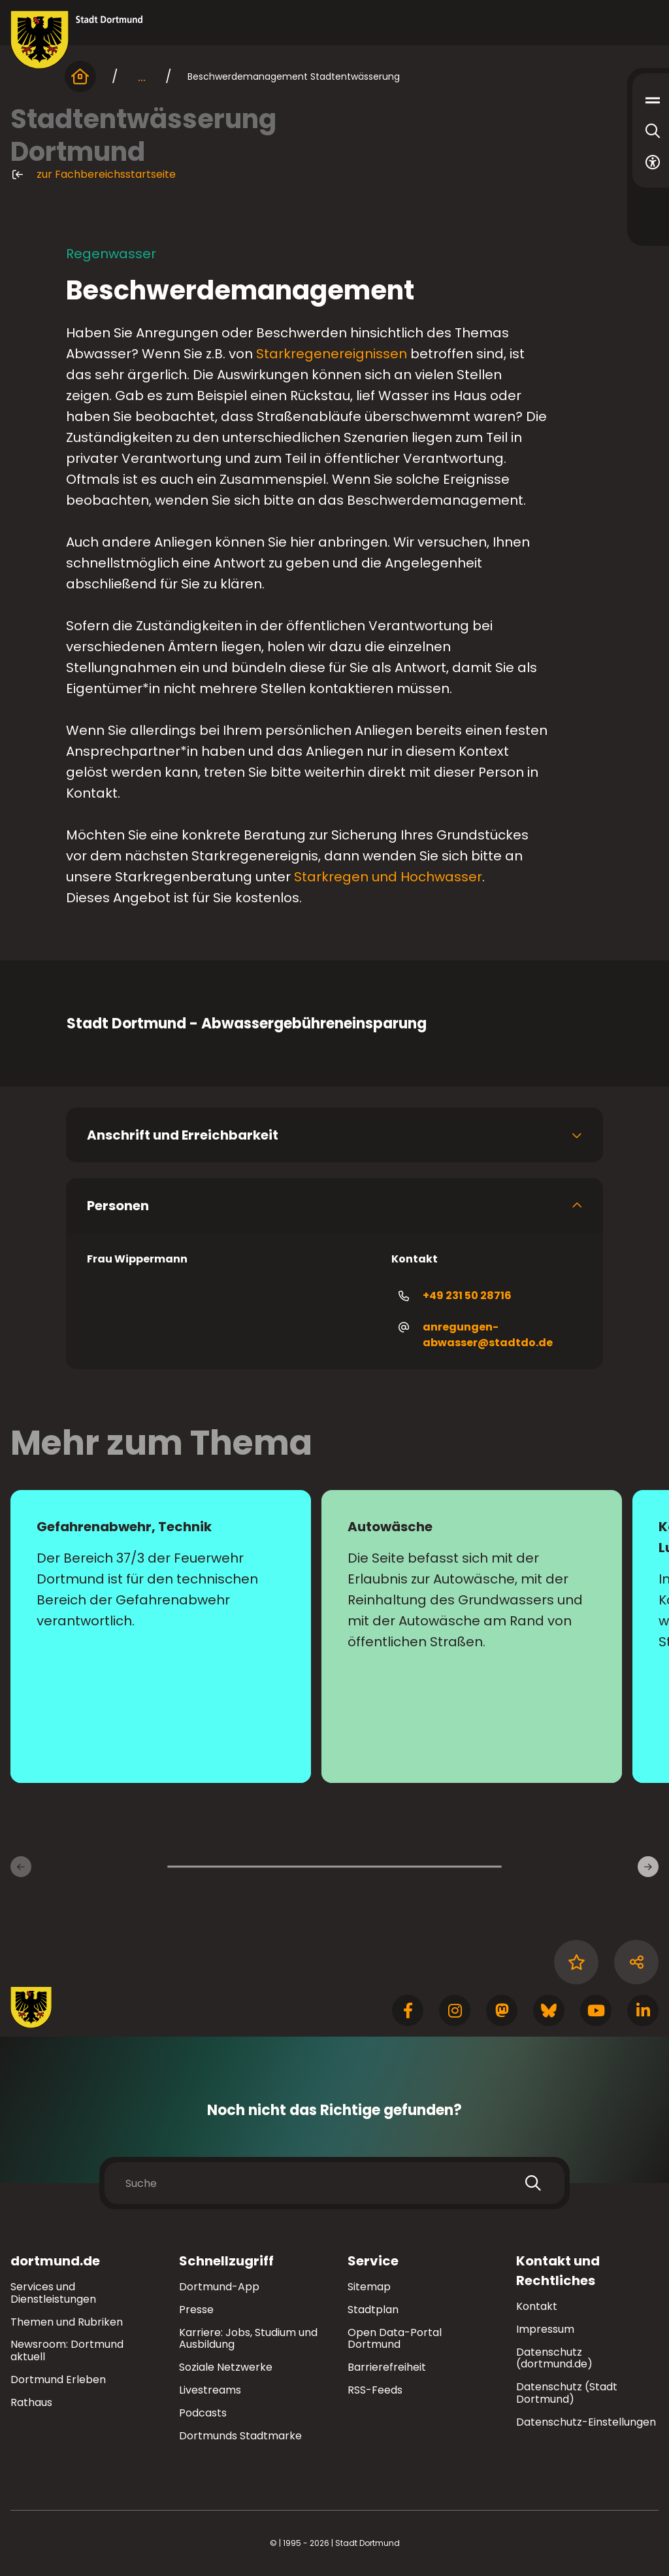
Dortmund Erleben (58, 2379)
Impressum (545, 2329)
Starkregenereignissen (331, 354)
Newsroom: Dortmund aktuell (66, 2350)
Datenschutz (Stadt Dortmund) (566, 2393)
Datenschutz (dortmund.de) (554, 2358)
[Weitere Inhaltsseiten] (648, 1866)
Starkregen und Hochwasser (388, 877)
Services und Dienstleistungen (53, 2293)
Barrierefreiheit (387, 2367)
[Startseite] (80, 76)
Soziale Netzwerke (225, 2367)
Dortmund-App (219, 2286)
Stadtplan (373, 2309)
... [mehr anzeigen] (142, 76)
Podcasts (203, 2412)
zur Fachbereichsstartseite (93, 174)
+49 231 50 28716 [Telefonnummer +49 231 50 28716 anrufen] (454, 1296)
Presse (196, 2309)
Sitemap (369, 2286)
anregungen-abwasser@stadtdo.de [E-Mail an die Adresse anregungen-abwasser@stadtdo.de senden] (475, 1335)
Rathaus (31, 2402)
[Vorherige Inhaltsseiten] (20, 1866)
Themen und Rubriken (66, 2322)
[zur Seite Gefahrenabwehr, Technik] (160, 1636)
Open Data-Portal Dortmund (395, 2338)
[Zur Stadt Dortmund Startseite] (76, 39)
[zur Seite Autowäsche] (471, 1636)
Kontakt (536, 2306)
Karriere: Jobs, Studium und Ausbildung (248, 2338)
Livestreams (210, 2390)
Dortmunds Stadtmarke (240, 2435)
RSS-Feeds (375, 2390)
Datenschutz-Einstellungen (586, 2422)
